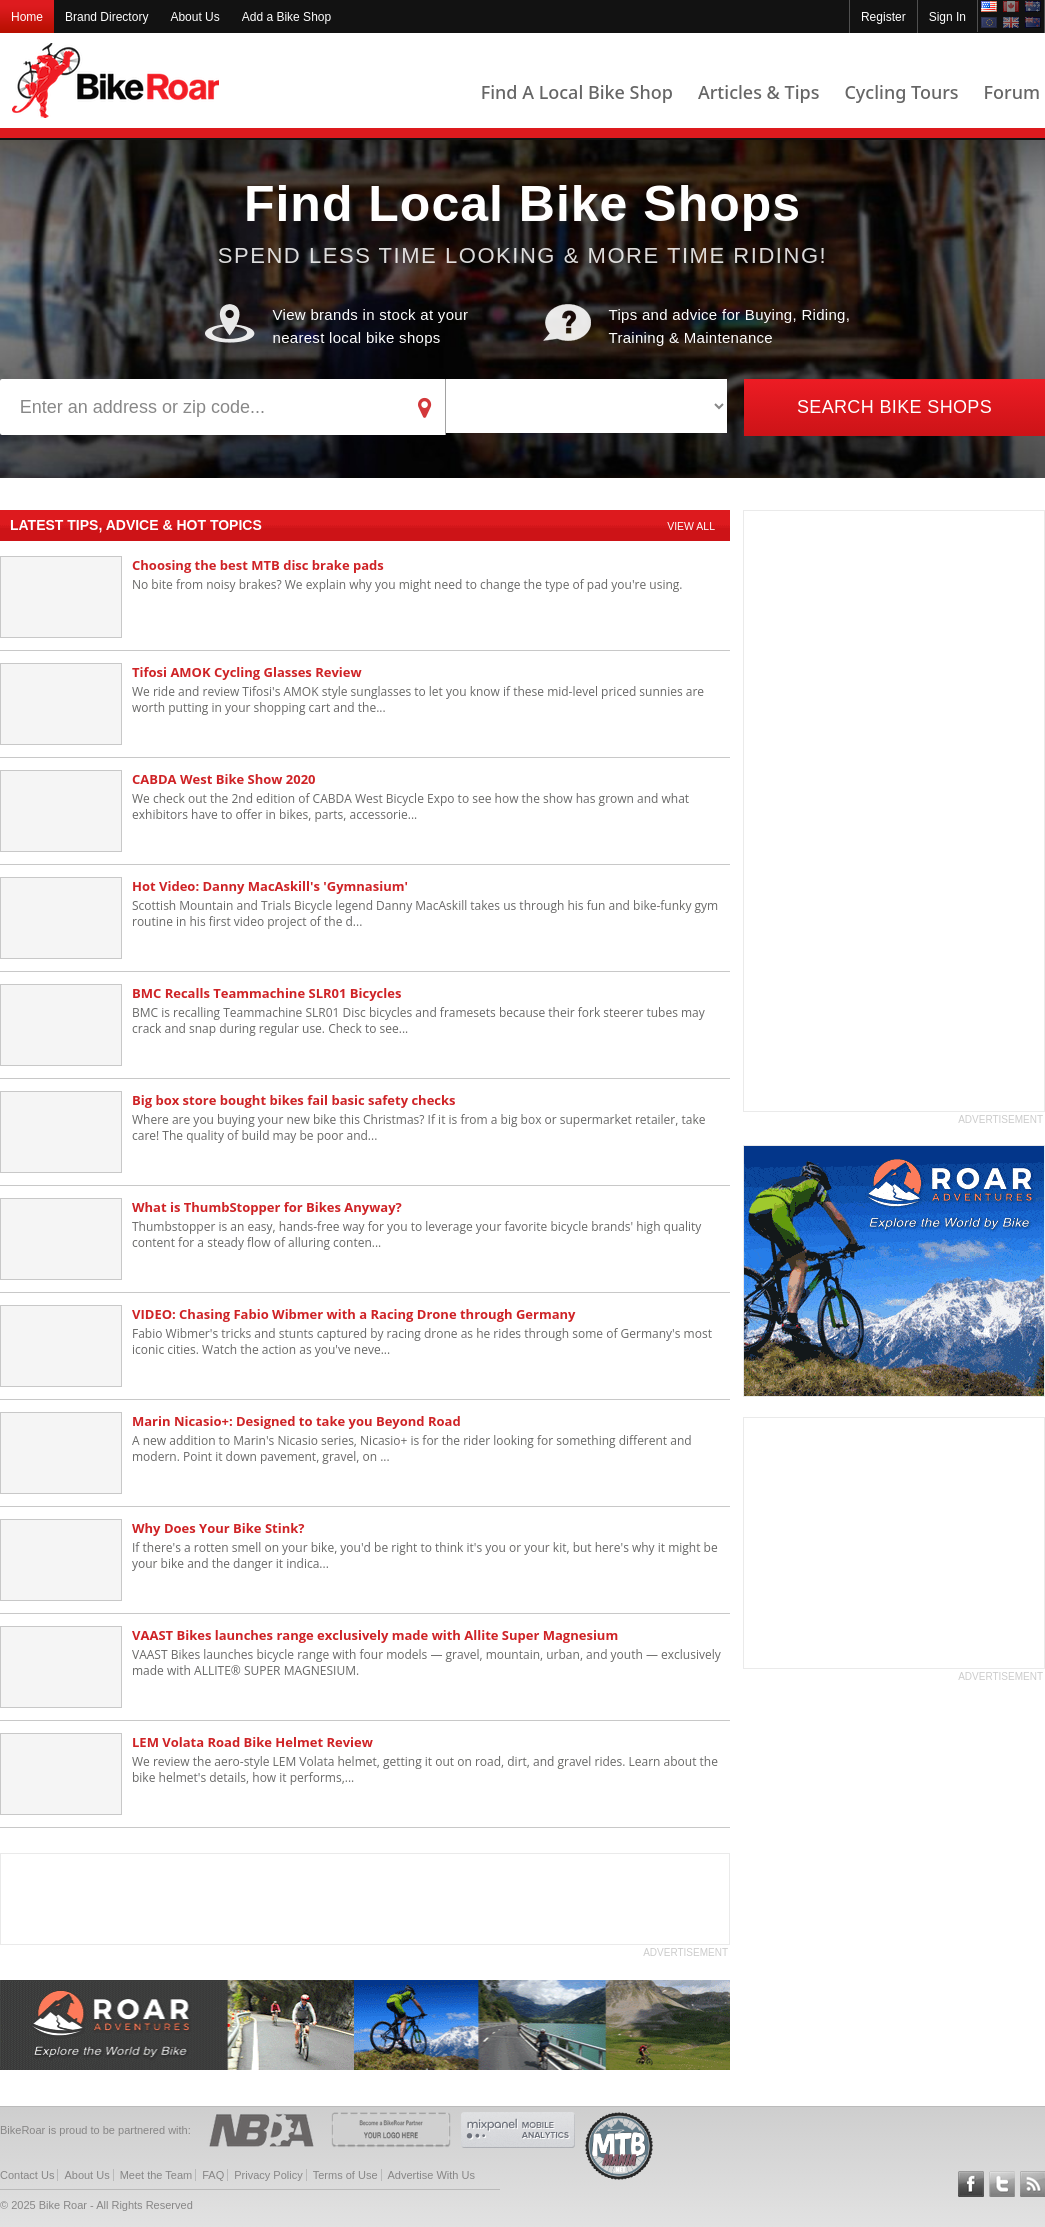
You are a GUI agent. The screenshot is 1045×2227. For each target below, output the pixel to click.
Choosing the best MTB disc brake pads (258, 565)
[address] (202, 407)
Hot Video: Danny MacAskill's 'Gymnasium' (270, 886)
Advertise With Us (431, 2175)
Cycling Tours (901, 92)
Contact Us (27, 2175)
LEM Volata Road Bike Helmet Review (252, 1742)
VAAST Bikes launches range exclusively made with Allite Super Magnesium (375, 1635)
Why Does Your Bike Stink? (218, 1528)
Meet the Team (156, 2175)
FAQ (213, 2175)
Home (27, 17)
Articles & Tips (758, 92)
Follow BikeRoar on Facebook (971, 2184)
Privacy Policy (268, 2175)
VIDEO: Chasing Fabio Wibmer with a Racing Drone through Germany (353, 1314)
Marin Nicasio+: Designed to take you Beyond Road (296, 1421)
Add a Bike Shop (286, 17)
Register (883, 17)
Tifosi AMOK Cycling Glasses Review (247, 672)
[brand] (586, 406)
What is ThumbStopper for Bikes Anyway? (267, 1207)
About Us (194, 17)
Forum (1012, 92)
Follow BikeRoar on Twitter (1002, 2184)
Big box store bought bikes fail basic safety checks (294, 1100)
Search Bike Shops (894, 407)
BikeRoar (115, 80)
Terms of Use (345, 2175)
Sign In (947, 17)
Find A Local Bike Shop (577, 92)
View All (691, 526)
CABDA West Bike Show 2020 (224, 779)
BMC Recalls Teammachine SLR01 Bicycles (266, 993)
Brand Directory (106, 17)
